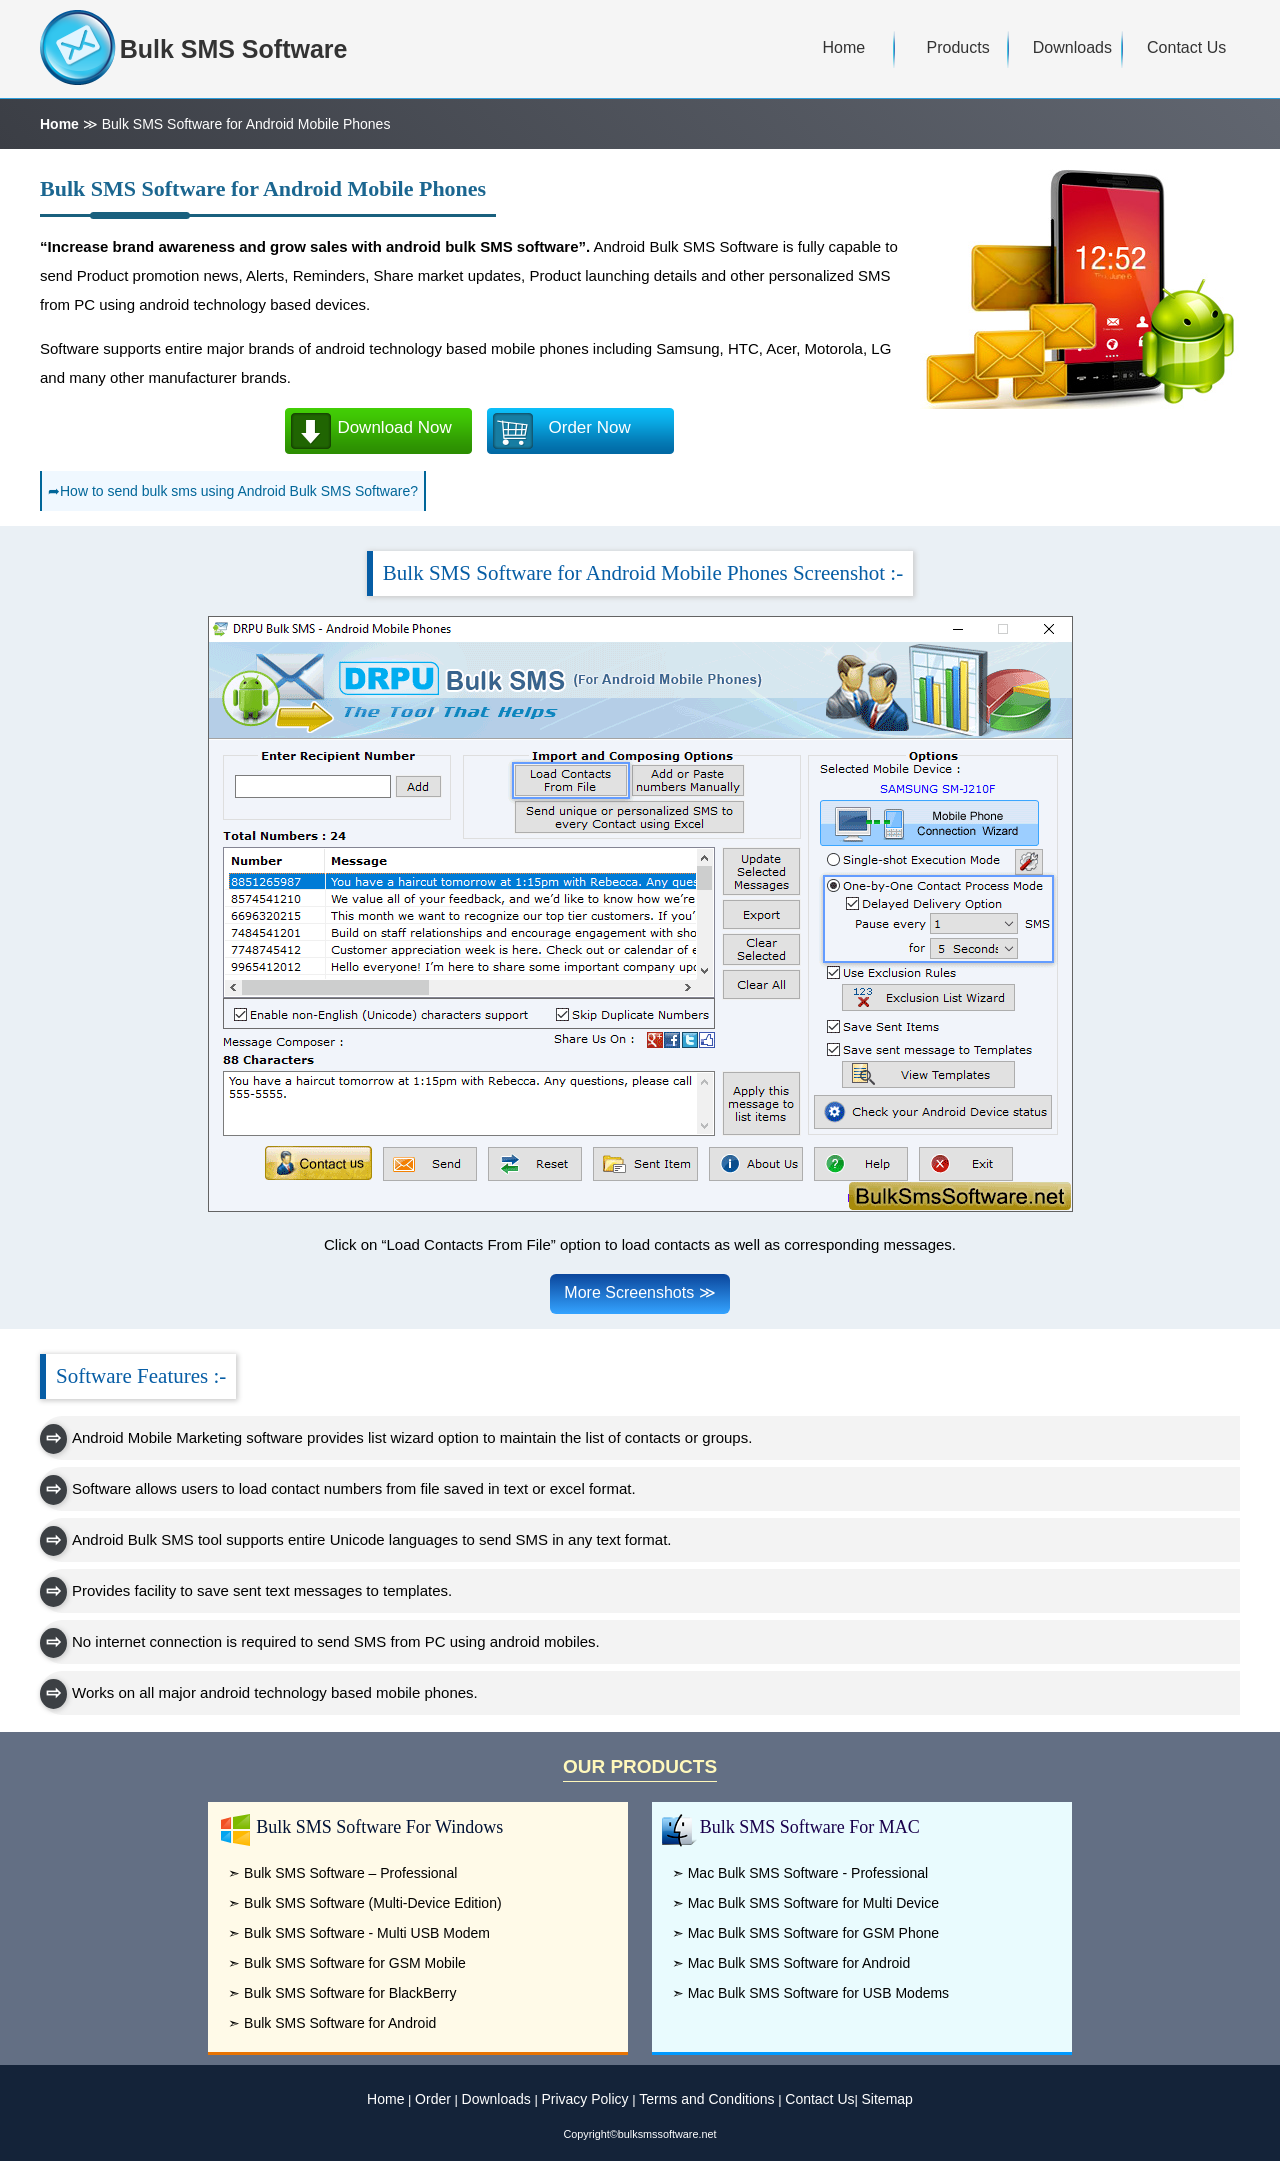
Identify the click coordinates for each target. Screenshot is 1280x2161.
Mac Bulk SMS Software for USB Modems (818, 1993)
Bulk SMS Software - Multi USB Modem (367, 1933)
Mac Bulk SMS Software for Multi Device (813, 1903)
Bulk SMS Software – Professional (350, 1873)
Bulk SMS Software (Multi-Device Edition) (373, 1903)
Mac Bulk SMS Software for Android (799, 1963)
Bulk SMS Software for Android (340, 2023)
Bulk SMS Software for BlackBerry (350, 1993)
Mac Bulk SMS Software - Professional (808, 1873)
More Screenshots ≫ (639, 1292)
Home (59, 124)
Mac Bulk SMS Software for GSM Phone (813, 1933)
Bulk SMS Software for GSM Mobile (355, 1963)
